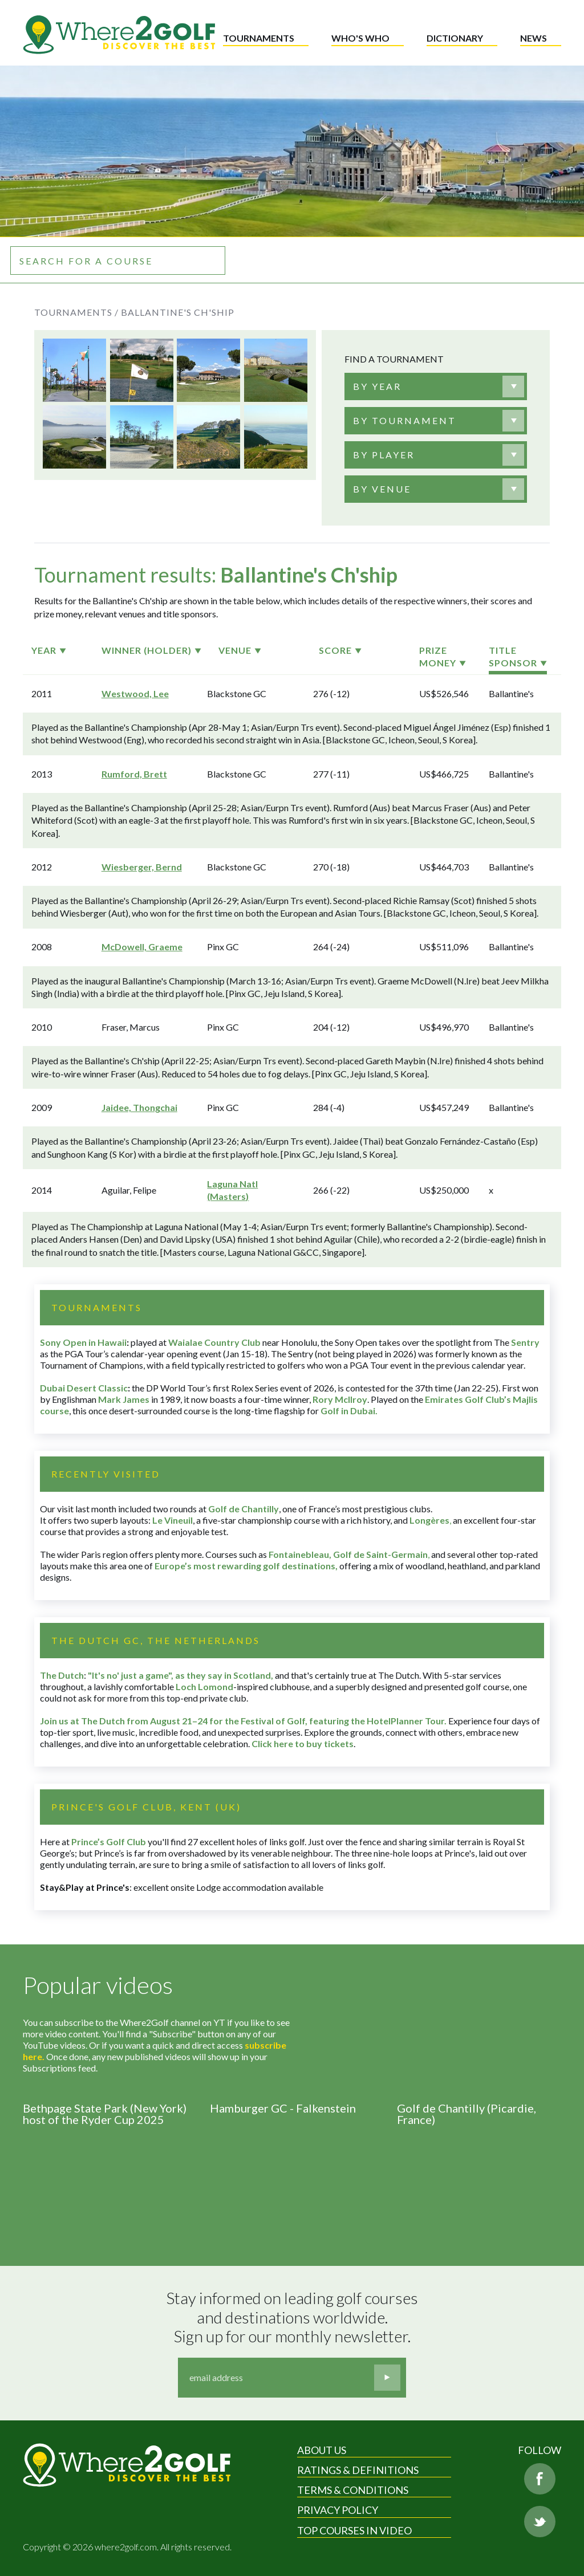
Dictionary (455, 37)
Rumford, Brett (134, 773)
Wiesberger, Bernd (142, 866)
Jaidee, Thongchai (139, 1107)
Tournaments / (76, 312)
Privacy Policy (337, 2510)
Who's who (360, 37)
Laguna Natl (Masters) (232, 1190)
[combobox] (435, 386)
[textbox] (377, 386)
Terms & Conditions (352, 2490)
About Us (321, 2450)
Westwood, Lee (135, 693)
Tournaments (258, 37)
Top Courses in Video (354, 2530)
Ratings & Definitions (358, 2470)
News (533, 37)
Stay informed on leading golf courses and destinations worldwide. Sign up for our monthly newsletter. (294, 2317)
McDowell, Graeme (142, 946)
